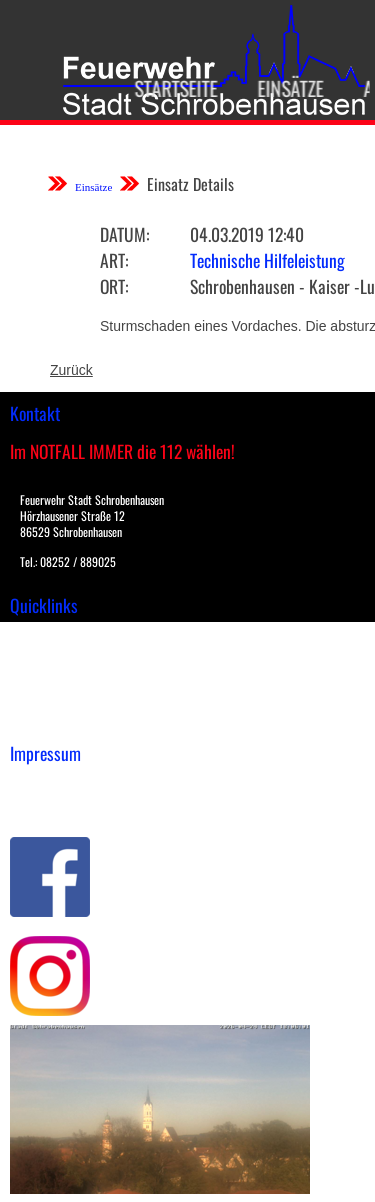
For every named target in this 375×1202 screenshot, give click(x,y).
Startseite (169, 88)
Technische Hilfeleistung (267, 260)
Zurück (71, 370)
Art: (114, 260)
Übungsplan (48, 678)
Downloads (44, 657)
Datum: (124, 234)
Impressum (45, 784)
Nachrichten (48, 699)
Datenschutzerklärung (80, 805)
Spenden (37, 720)
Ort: (114, 286)
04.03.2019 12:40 (247, 234)
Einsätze (284, 88)
